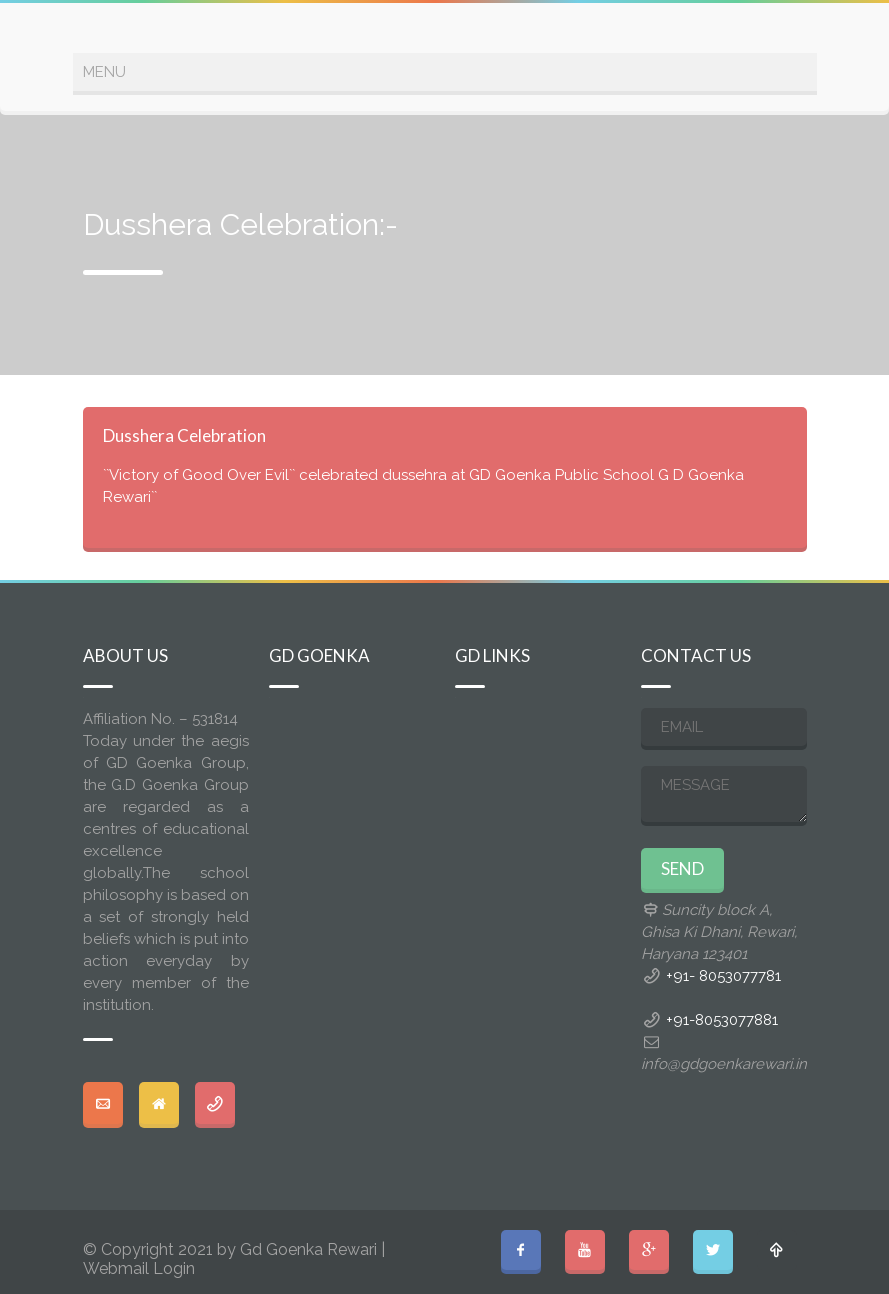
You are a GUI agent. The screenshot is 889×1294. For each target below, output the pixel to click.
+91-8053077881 (722, 1020)
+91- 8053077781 (723, 976)
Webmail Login (139, 1268)
